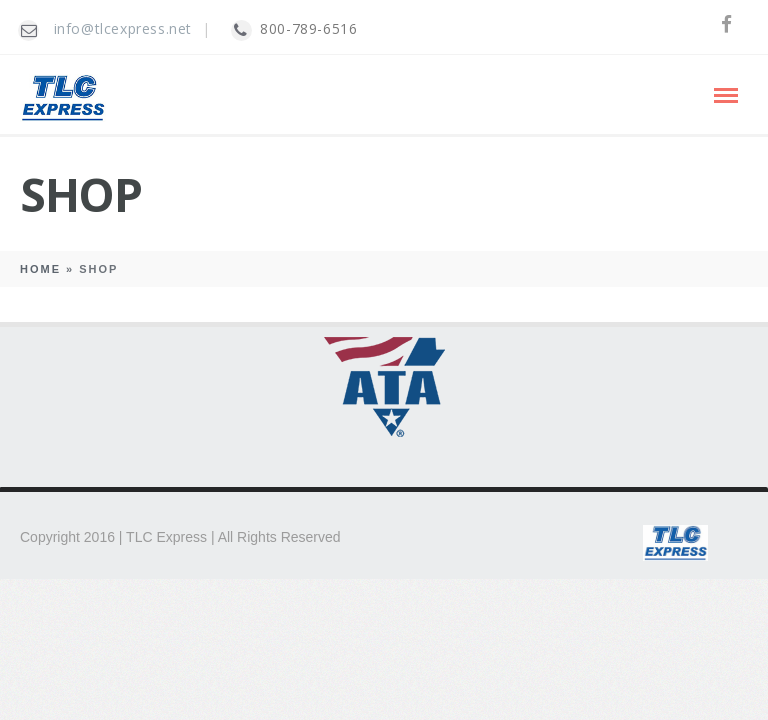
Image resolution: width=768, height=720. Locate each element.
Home (40, 269)
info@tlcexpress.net (123, 28)
